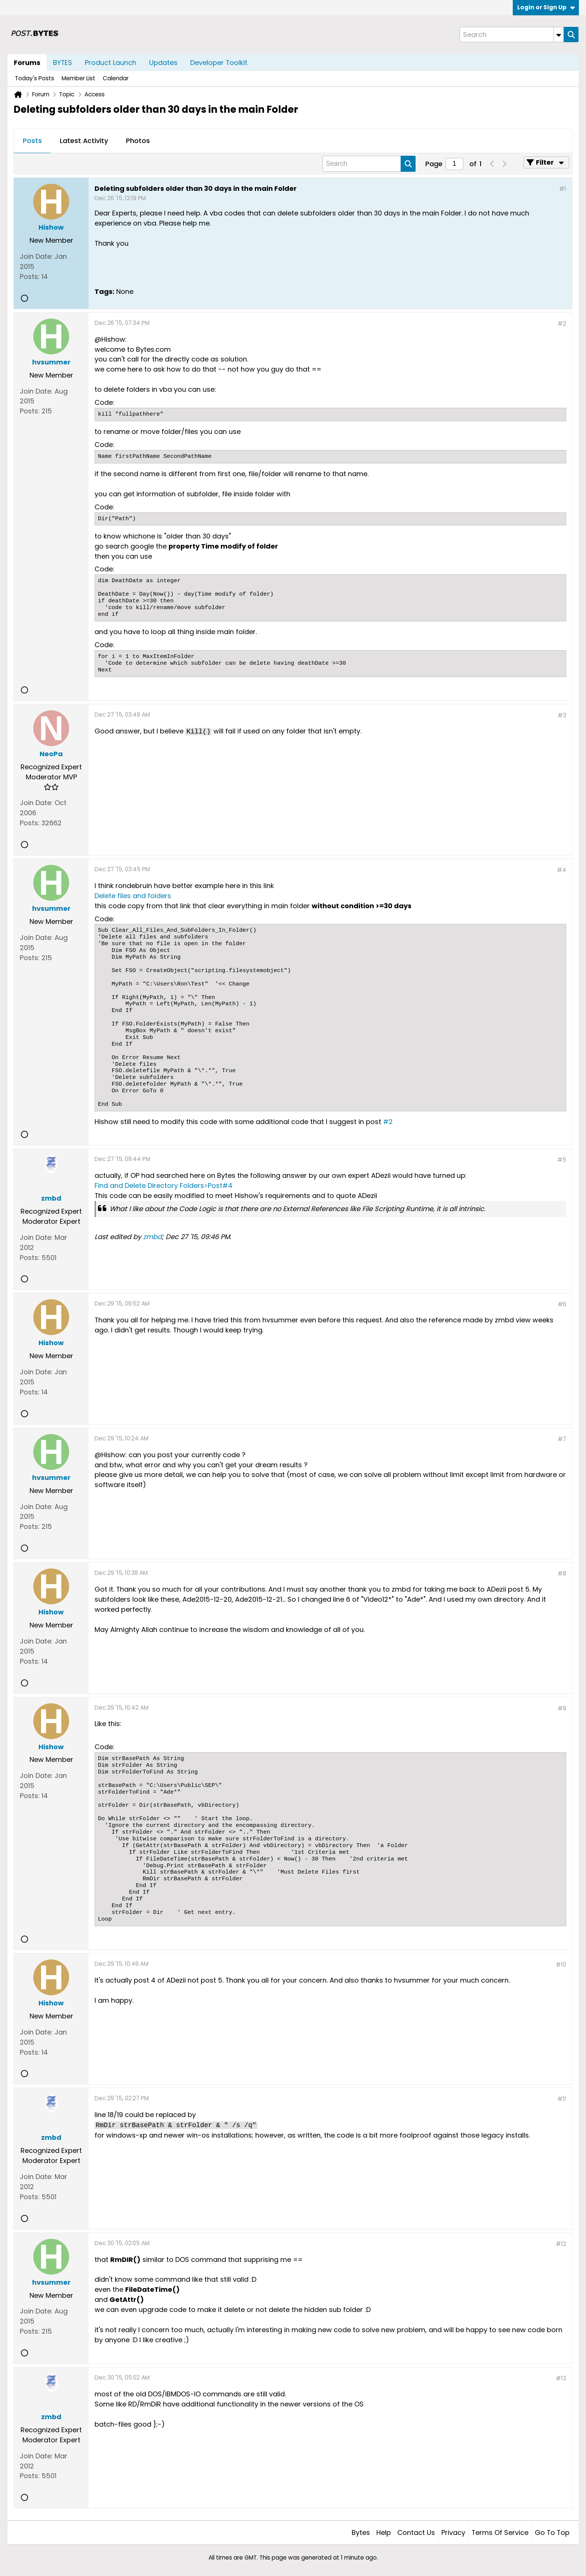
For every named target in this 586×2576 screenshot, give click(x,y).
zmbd (152, 1236)
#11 (561, 2099)
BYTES (62, 62)
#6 (562, 1304)
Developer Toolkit (218, 62)
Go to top (552, 2532)
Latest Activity (84, 140)
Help (383, 2532)
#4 (561, 870)
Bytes (361, 2532)
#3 (562, 715)
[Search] (512, 34)
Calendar (116, 78)
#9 (562, 1708)
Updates (163, 62)
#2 (562, 324)
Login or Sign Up (546, 7)
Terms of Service (500, 2532)
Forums (27, 62)
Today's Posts (34, 78)
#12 (561, 2244)
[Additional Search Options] (558, 34)
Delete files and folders (133, 895)
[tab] (32, 141)
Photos (138, 140)
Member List (78, 78)
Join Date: (36, 256)
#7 (562, 1439)
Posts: (30, 276)
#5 (561, 1160)
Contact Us (416, 2532)
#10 (561, 1964)
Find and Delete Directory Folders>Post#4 (163, 1185)
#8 (562, 1573)
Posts (32, 140)
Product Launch (110, 62)
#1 (562, 189)
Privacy (453, 2532)
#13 (561, 2378)
